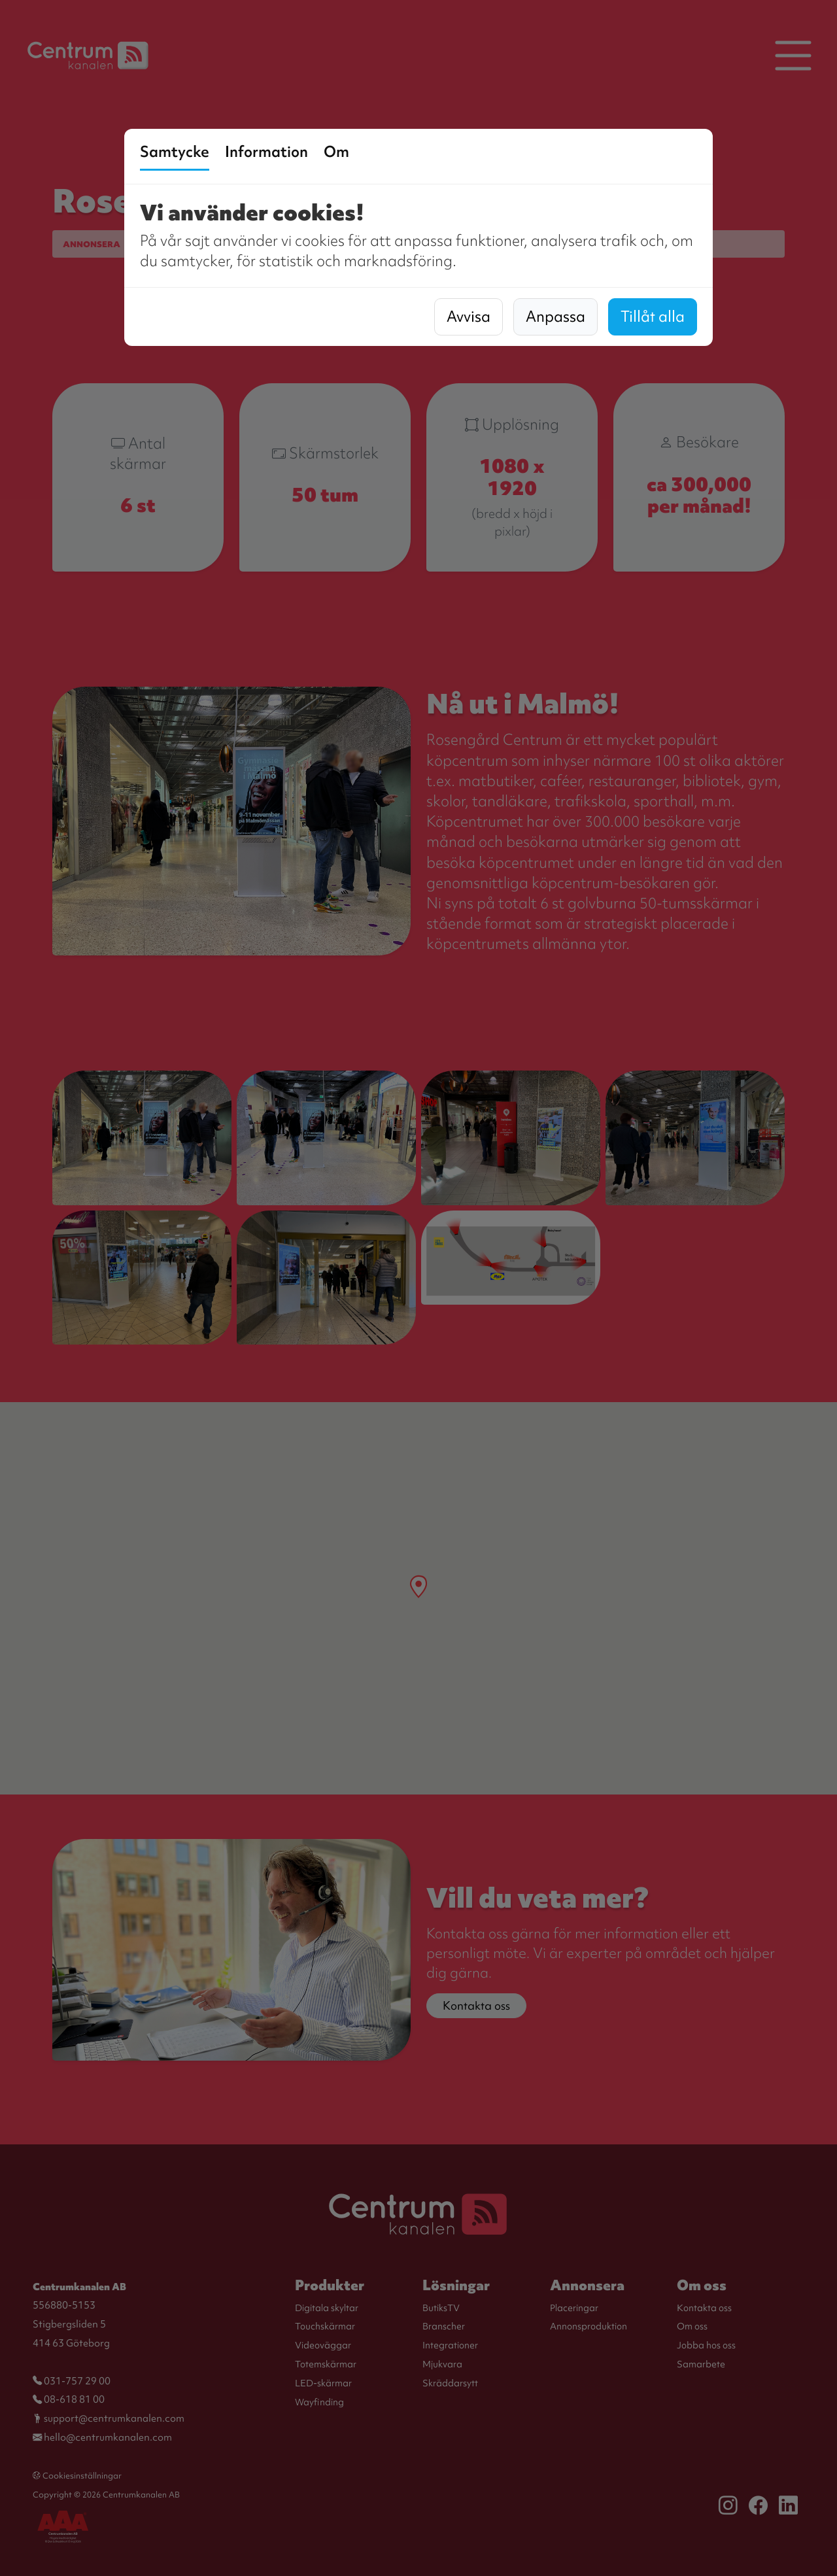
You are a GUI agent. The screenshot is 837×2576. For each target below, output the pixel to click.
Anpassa (555, 316)
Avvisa (468, 316)
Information (266, 152)
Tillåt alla (653, 316)
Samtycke (174, 152)
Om (336, 152)
